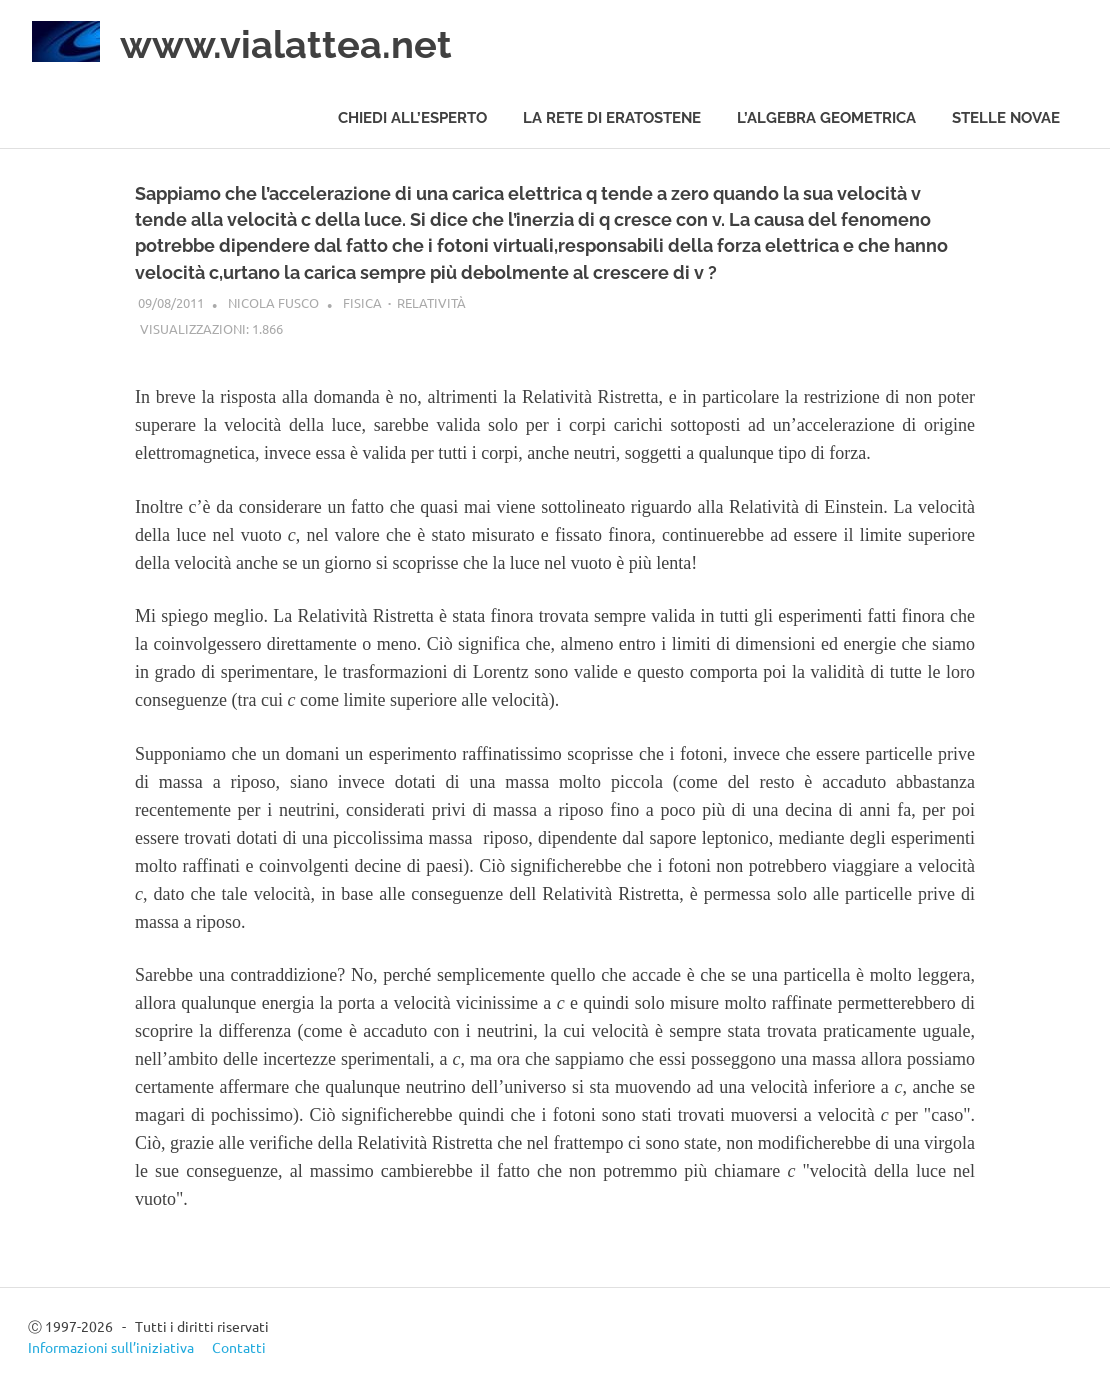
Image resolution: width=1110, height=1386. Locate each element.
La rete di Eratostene (612, 118)
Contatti (239, 1347)
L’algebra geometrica (826, 118)
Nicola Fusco (273, 302)
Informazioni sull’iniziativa (111, 1347)
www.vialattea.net (286, 44)
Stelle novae (1006, 118)
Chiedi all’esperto (412, 118)
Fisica (362, 302)
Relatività (431, 302)
